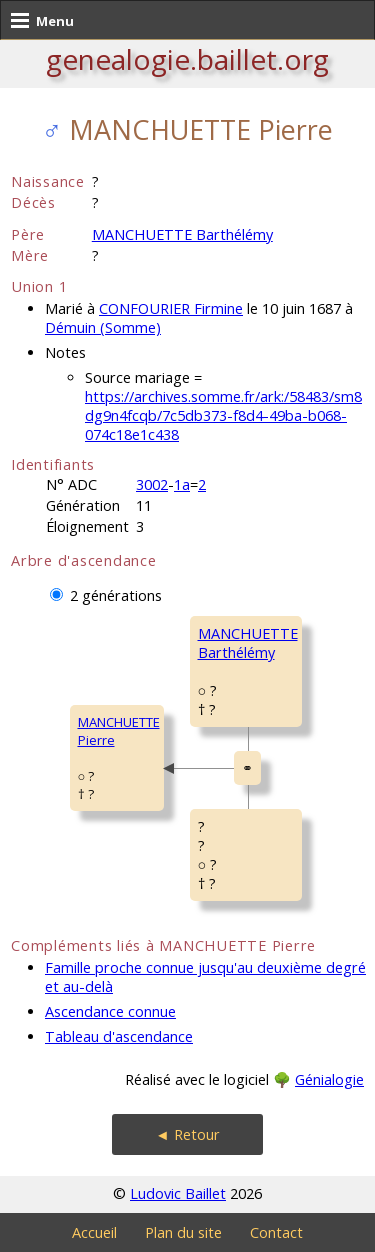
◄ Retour (187, 1134)
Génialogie (329, 1079)
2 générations (116, 595)
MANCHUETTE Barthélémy (182, 234)
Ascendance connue (110, 1011)
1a (182, 484)
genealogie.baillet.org (187, 59)
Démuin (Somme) (103, 327)
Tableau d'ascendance (119, 1036)
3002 (152, 484)
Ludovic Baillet (178, 1193)
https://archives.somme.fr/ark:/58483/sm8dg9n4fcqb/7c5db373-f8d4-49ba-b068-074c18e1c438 (223, 415)
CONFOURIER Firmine (171, 308)
